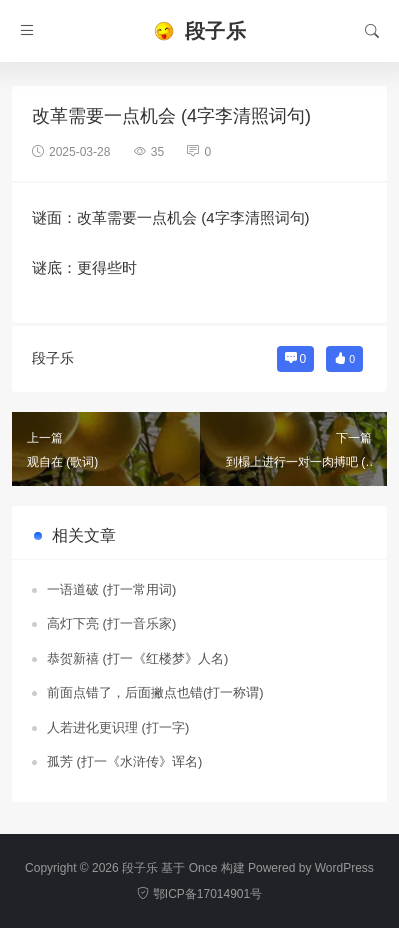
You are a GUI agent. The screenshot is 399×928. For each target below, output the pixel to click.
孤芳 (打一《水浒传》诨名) (124, 761)
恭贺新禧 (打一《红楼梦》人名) (137, 658)
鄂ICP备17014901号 (199, 894)
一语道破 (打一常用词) (111, 589)
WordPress (344, 868)
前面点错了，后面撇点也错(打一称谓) (155, 692)
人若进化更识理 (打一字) (118, 727)
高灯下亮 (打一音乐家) (111, 623)
